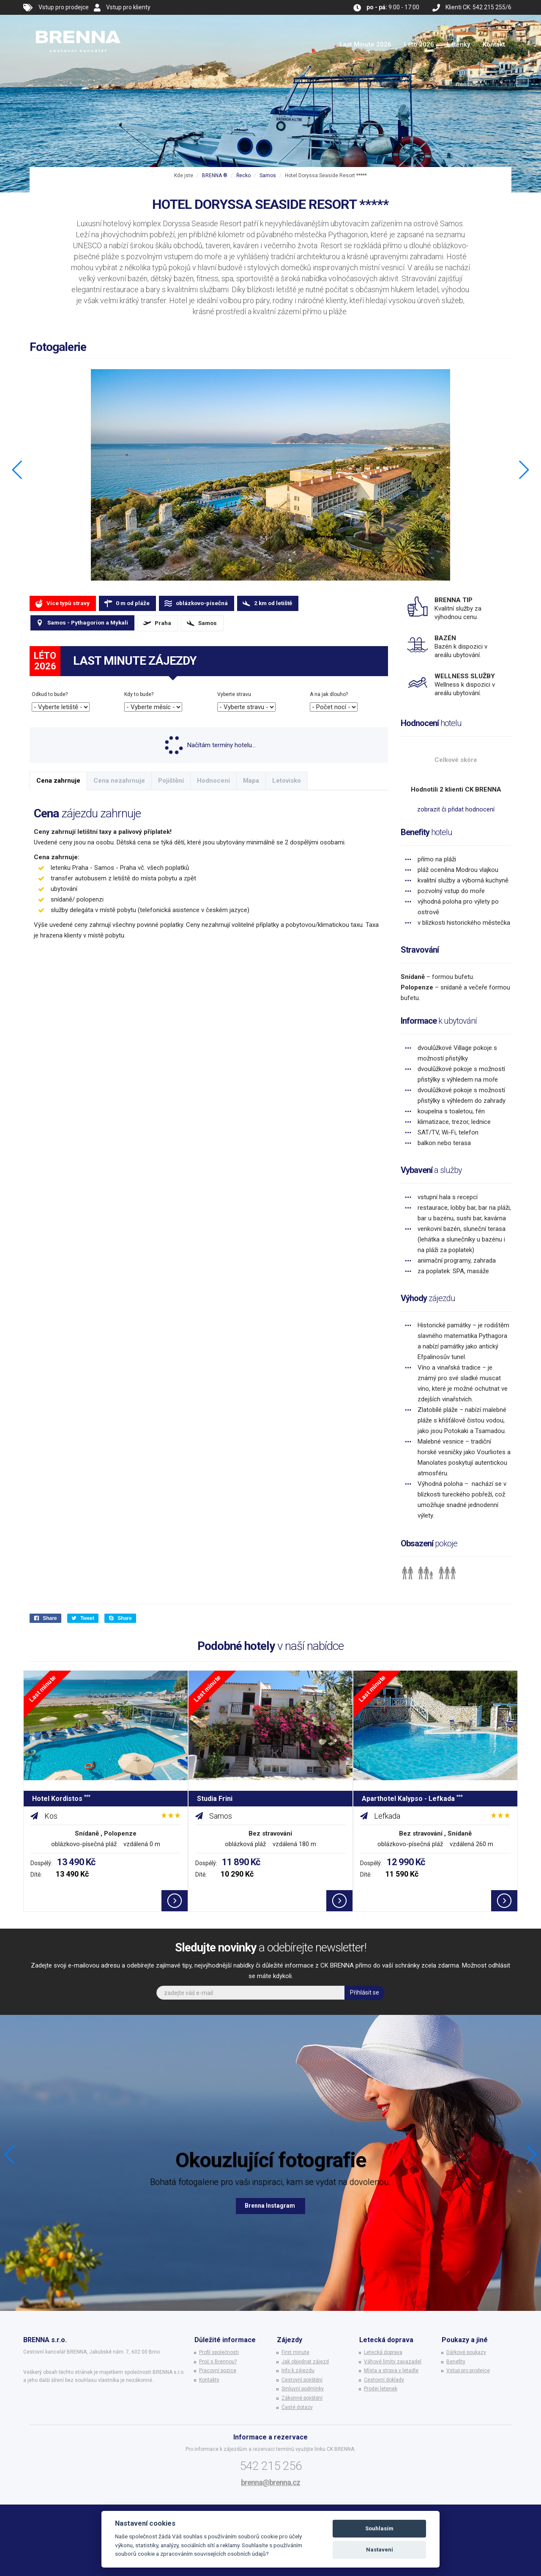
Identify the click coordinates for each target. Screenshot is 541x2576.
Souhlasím (379, 2528)
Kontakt (494, 44)
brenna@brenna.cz (270, 2482)
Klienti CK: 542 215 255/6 (478, 7)
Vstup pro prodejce (63, 7)
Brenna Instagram (270, 2205)
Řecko (243, 175)
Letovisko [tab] (286, 780)
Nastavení (379, 2549)
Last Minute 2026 (365, 44)
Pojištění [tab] (171, 780)
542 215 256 (271, 2466)
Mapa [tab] (251, 780)
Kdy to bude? (138, 694)
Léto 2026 (419, 44)
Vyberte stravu (234, 694)
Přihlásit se (364, 1992)
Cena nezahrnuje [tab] (119, 780)
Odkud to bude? (50, 694)
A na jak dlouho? (329, 694)
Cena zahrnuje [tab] (58, 780)
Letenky (458, 44)
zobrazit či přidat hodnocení (456, 809)
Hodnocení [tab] (213, 780)
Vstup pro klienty (128, 7)
